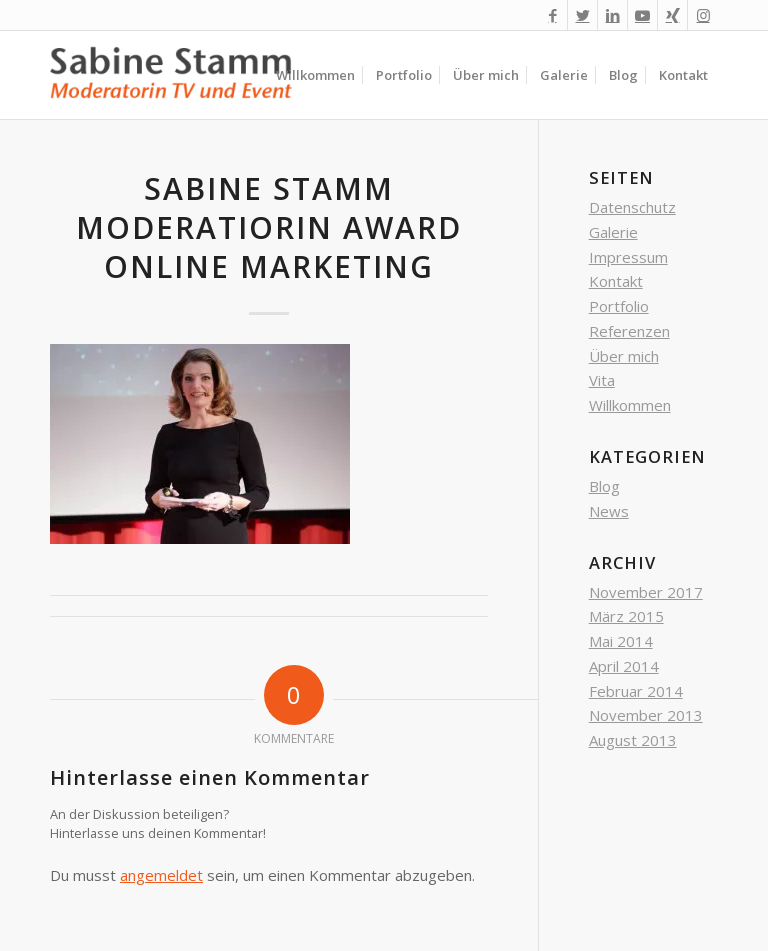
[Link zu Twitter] (582, 15)
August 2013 (633, 740)
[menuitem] (315, 75)
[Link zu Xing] (672, 15)
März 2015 (626, 616)
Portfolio (619, 306)
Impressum (628, 257)
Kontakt (616, 281)
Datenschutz (632, 207)
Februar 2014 (636, 691)
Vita (602, 380)
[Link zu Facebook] (552, 15)
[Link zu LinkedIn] (612, 15)
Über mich (624, 356)
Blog (604, 486)
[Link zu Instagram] (703, 15)
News (609, 511)
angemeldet (161, 875)
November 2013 (646, 715)
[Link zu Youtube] (642, 15)
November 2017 (646, 592)
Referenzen (629, 331)
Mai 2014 (621, 641)
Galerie (613, 232)
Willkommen (630, 405)
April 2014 (624, 666)
